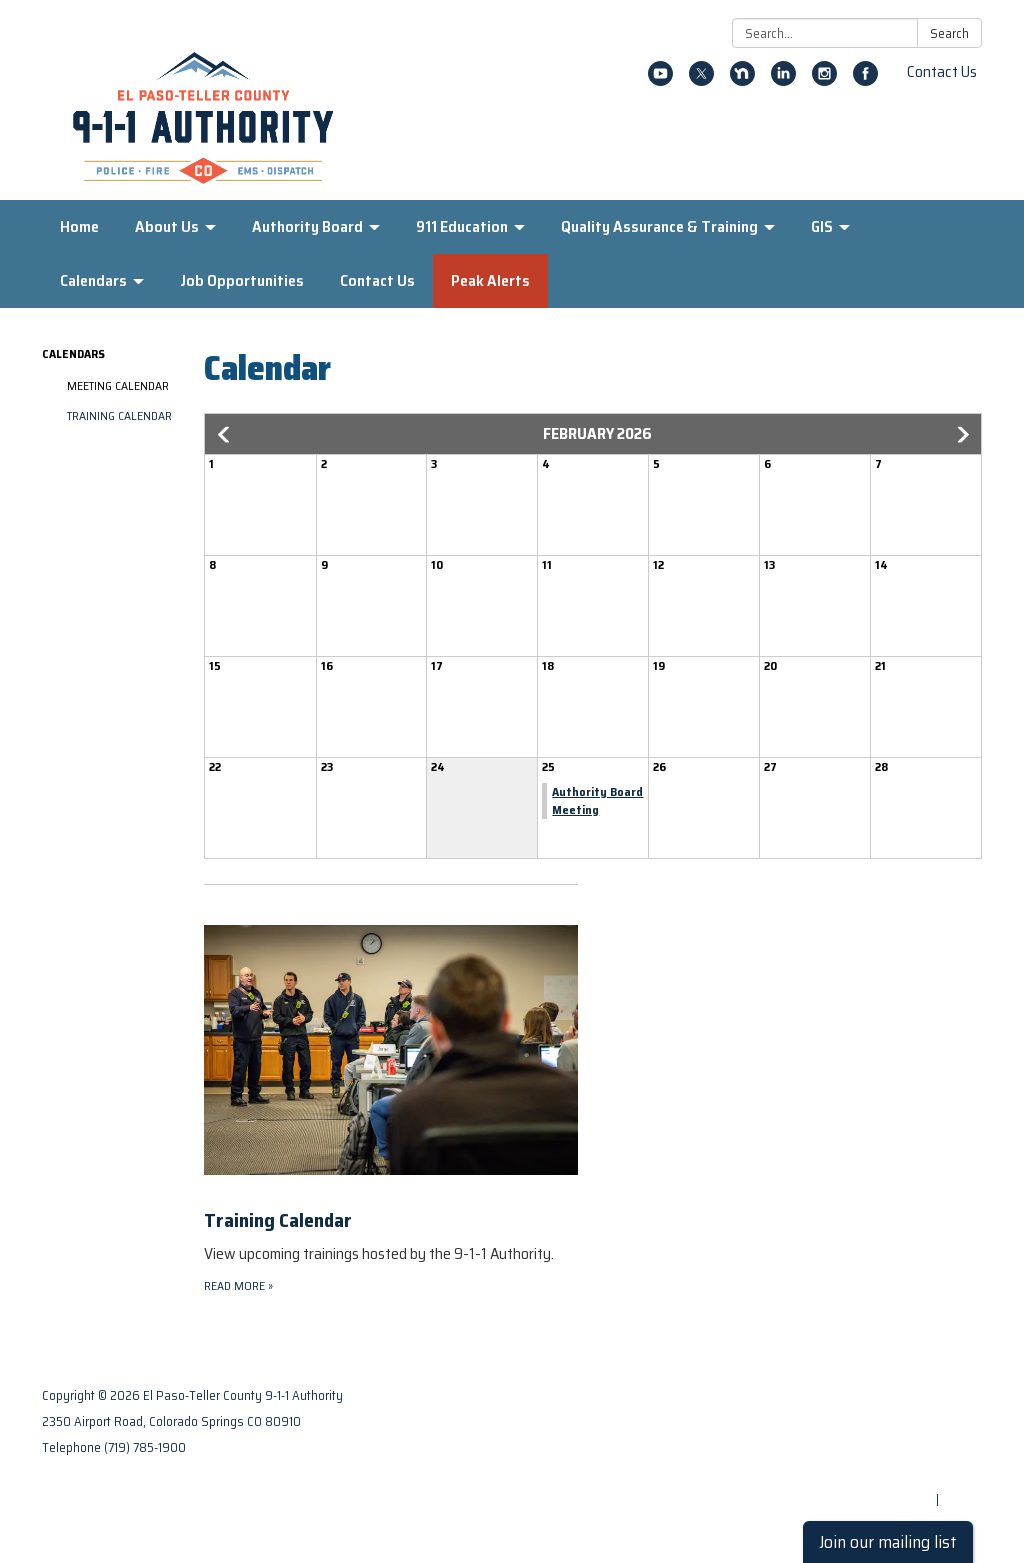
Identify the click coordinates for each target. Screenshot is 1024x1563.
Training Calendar (119, 415)
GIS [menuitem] (822, 226)
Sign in (962, 1499)
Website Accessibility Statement (884, 1473)
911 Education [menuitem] (462, 226)
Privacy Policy (940, 1421)
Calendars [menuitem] (93, 280)
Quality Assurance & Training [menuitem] (659, 226)
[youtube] (660, 80)
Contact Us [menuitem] (377, 280)
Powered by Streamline (864, 1499)
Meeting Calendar (118, 385)
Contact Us (942, 71)
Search (949, 33)
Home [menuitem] (79, 226)
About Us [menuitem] (167, 226)
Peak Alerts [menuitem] (490, 280)
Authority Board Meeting (597, 800)
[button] (225, 435)
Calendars (73, 353)
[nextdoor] (742, 80)
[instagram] (824, 80)
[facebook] (865, 80)
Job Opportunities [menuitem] (242, 280)
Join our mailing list (888, 1542)
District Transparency (916, 1447)
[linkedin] (783, 80)
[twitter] (701, 80)
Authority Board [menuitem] (307, 226)
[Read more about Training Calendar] (391, 1090)
